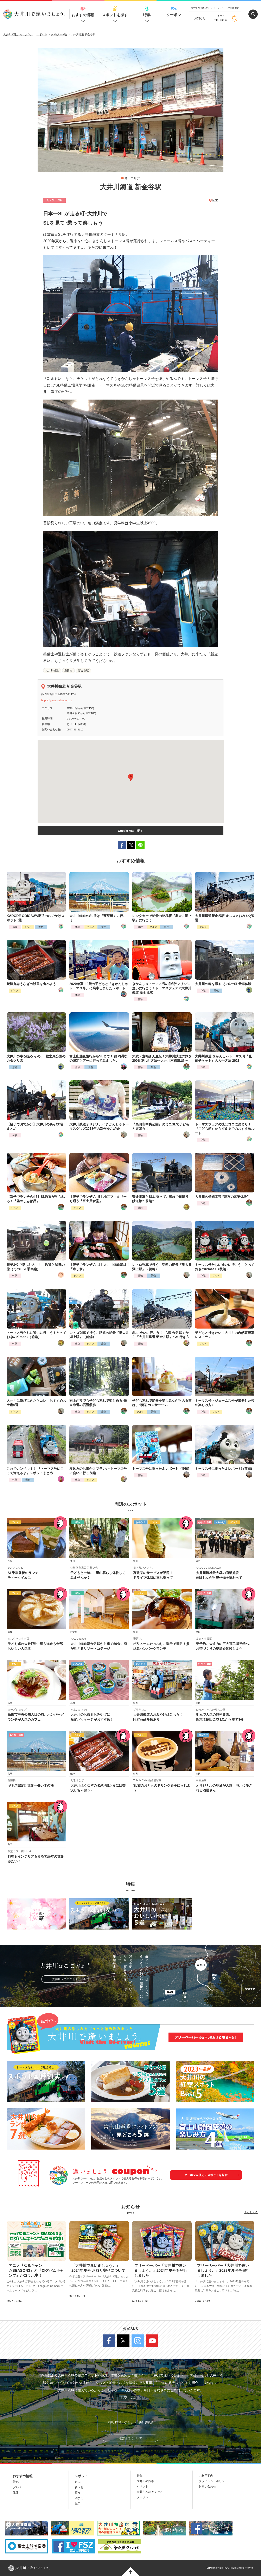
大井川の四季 (145, 2481)
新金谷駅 (83, 670)
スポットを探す (115, 11)
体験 (14, 926)
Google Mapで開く (130, 830)
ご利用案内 (233, 8)
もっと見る (251, 2212)
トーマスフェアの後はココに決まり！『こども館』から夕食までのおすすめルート (224, 1129)
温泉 (78, 2503)
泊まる (79, 2498)
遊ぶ (78, 2481)
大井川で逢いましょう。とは (207, 8)
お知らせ (200, 18)
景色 (40, 926)
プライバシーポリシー (213, 2481)
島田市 (68, 670)
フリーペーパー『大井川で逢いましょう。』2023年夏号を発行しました (223, 2271)
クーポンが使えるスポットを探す (206, 2175)
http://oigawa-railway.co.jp (56, 700)
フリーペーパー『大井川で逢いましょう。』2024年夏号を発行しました (160, 2271)
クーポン (173, 11)
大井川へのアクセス (65, 1979)
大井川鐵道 (52, 670)
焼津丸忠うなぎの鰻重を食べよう (31, 984)
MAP (215, 200)
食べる (79, 2487)
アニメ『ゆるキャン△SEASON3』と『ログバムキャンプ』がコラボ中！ (36, 2271)
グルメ (28, 926)
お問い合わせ (207, 2486)
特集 (147, 11)
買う (78, 2492)
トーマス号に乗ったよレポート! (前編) (223, 1468)
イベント (142, 2486)
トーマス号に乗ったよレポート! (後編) (160, 1468)
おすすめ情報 (83, 11)
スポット (81, 2476)
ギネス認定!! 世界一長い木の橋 (31, 1785)
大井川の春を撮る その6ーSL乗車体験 (223, 984)
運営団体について (130, 2438)
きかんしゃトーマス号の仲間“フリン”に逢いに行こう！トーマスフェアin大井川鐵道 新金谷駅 (162, 988)
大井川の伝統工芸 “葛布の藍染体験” (222, 1196)
